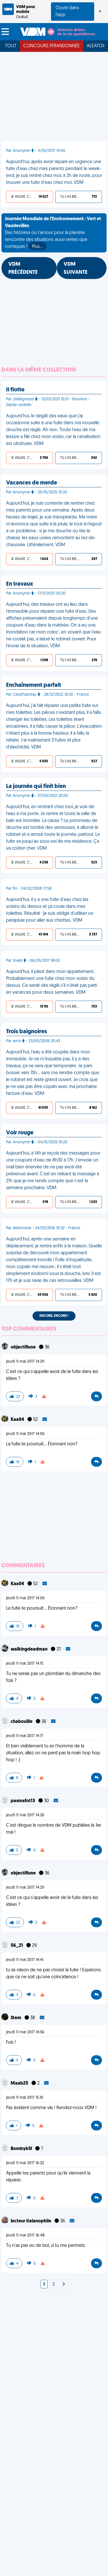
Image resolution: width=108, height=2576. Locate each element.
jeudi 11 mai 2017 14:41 (24, 1960)
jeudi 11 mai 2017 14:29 (25, 1361)
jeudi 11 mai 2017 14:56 (25, 2032)
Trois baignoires (26, 1032)
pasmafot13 (23, 1801)
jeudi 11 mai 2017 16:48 (25, 2235)
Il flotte (15, 390)
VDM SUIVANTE (76, 268)
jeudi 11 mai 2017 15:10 (24, 2098)
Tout (10, 46)
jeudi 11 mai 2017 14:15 (24, 1664)
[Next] (63, 2284)
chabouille (22, 1721)
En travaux (19, 584)
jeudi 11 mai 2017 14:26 (25, 1815)
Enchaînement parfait (33, 685)
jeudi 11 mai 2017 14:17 (24, 1736)
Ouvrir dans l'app (67, 11)
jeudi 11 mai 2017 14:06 (25, 1434)
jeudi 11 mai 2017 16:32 (25, 2163)
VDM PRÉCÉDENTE (23, 268)
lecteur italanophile (31, 2221)
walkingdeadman (29, 1649)
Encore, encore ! (54, 1316)
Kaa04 (18, 1419)
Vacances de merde (31, 483)
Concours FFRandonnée (51, 46)
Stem (16, 2018)
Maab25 (20, 2083)
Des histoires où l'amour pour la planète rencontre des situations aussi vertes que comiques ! (53, 233)
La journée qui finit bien (36, 786)
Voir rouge (19, 1133)
